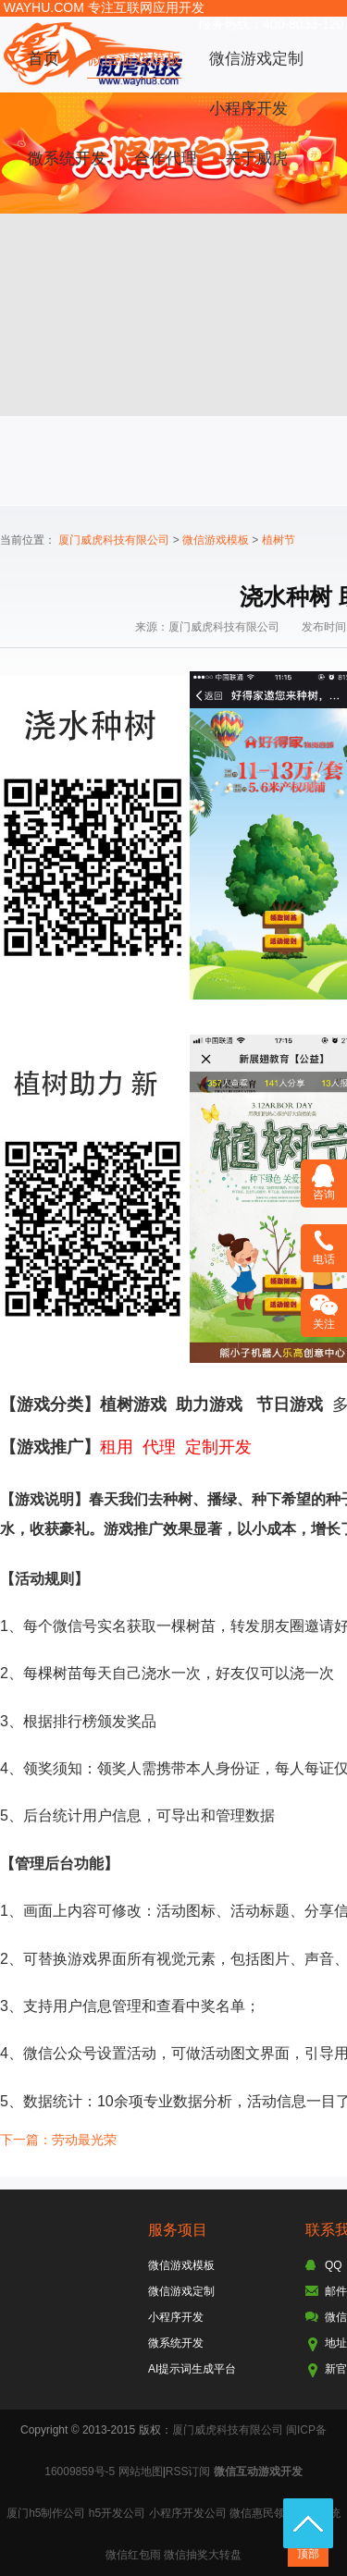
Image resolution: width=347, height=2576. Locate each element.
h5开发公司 (117, 2513)
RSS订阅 (188, 2471)
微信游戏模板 (134, 58)
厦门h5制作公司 (45, 2513)
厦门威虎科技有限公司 (113, 540)
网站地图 (140, 2471)
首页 (43, 58)
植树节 (278, 540)
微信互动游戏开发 (258, 2471)
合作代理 (165, 158)
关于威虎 (256, 158)
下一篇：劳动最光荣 (58, 2139)
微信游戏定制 (256, 58)
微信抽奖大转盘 (203, 2554)
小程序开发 (248, 108)
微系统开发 (67, 158)
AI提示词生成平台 (192, 2368)
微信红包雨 (133, 2554)
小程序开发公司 (188, 2513)
